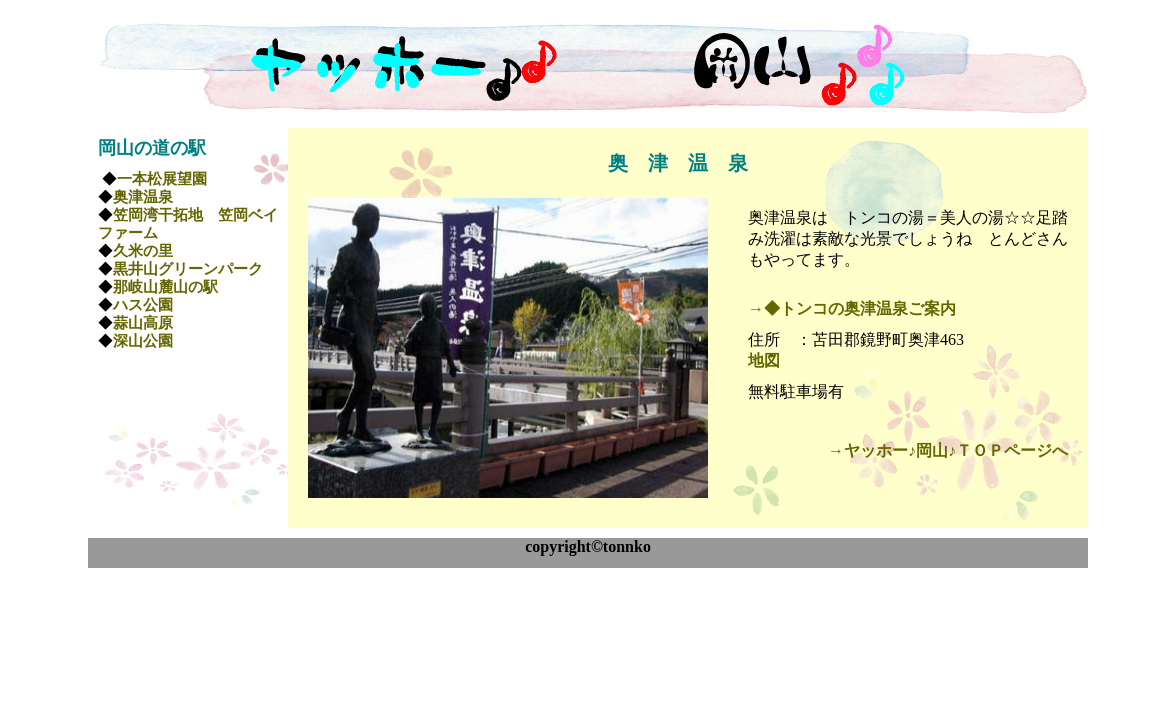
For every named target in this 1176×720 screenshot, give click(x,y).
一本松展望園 (162, 179)
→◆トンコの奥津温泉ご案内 (852, 308)
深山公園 (143, 341)
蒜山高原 (143, 323)
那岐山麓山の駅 (165, 287)
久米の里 (143, 251)
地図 (764, 360)
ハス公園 (143, 305)
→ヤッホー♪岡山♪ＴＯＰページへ (948, 450)
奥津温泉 (143, 197)
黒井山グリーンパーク (188, 269)
